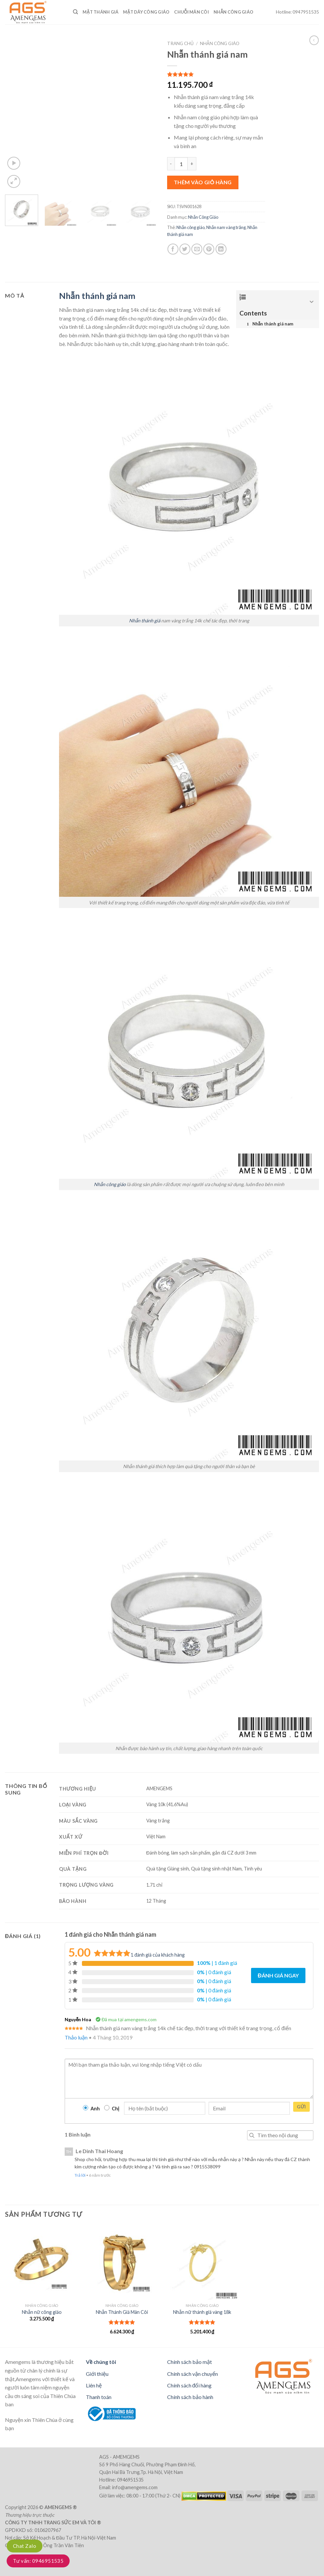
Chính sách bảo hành (190, 2397)
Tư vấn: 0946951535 (38, 2561)
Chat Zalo (24, 2546)
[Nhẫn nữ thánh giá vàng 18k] (202, 2263)
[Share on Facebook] (172, 249)
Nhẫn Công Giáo (233, 12)
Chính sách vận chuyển (192, 2374)
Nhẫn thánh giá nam (97, 296)
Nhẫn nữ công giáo (42, 2312)
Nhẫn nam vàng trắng (226, 227)
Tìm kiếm (252, 2135)
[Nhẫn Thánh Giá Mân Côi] (122, 2263)
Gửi (301, 2106)
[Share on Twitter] (184, 249)
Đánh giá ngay (278, 1975)
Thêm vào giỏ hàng (203, 182)
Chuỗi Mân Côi (191, 12)
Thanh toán (98, 2397)
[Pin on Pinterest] (208, 249)
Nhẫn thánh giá (144, 620)
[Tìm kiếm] (75, 12)
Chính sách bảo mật (189, 2362)
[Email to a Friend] (196, 249)
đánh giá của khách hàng (158, 1955)
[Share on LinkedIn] (221, 249)
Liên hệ (94, 2385)
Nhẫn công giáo (190, 227)
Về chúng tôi (101, 2362)
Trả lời (80, 2175)
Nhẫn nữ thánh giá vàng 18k (202, 2312)
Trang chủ (180, 43)
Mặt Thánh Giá (100, 12)
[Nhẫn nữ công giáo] (42, 2263)
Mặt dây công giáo (146, 12)
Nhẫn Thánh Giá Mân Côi (122, 2312)
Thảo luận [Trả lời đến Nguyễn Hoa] (76, 2037)
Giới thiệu (97, 2374)
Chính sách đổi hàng (189, 2385)
